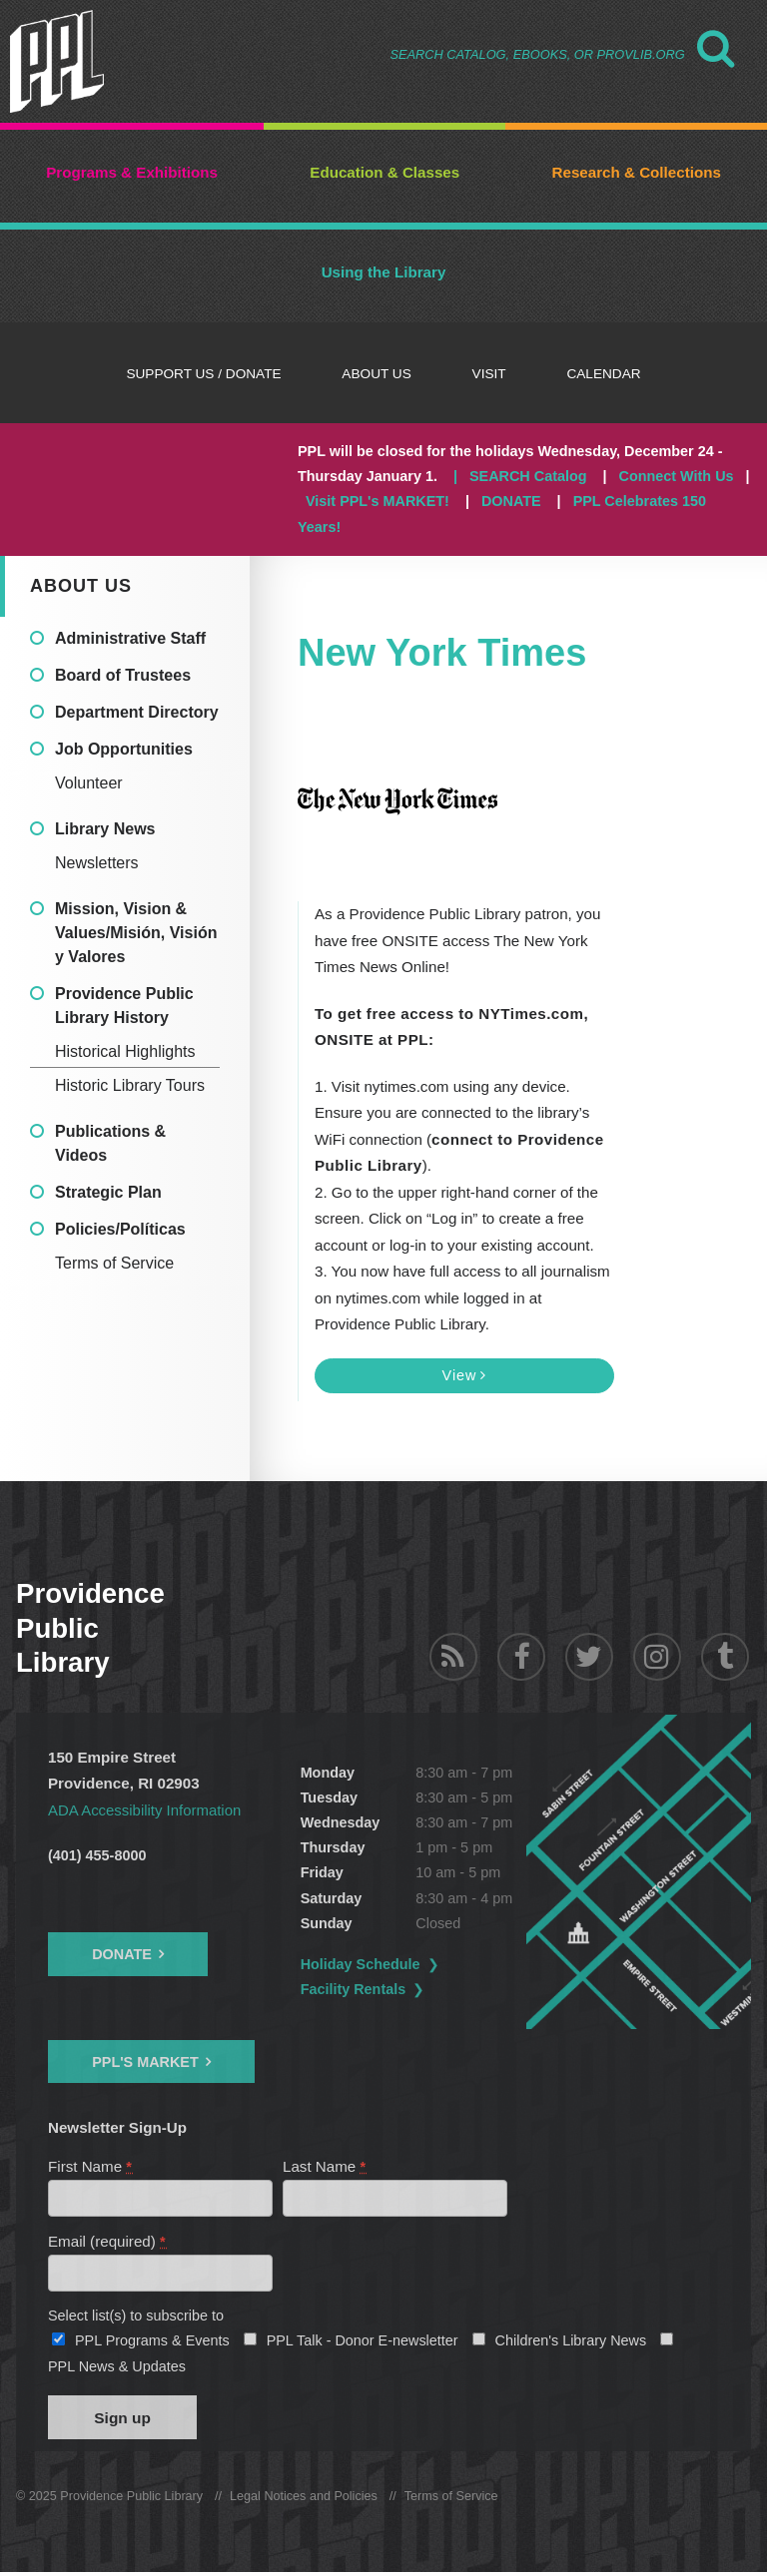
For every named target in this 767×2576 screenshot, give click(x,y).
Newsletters (97, 862)
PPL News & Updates (117, 2368)
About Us (81, 586)
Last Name (325, 2166)
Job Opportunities (124, 749)
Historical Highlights (125, 1051)
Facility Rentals (365, 1989)
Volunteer (89, 782)
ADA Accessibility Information (146, 1810)
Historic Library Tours (130, 1085)
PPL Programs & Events (152, 2342)
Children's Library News (571, 2342)
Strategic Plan (108, 1192)
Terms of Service (114, 1263)
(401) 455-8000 (97, 1855)
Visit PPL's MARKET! (377, 501)
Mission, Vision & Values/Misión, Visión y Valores (136, 932)
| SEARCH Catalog (520, 476)
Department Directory (137, 712)
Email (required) (107, 2242)
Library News (105, 828)
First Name (91, 2166)
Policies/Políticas (120, 1229)
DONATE (511, 501)
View (464, 1375)
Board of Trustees (123, 675)
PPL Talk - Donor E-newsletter (362, 2342)
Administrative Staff (130, 638)
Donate (122, 1954)
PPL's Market (145, 2062)
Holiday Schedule (372, 1964)
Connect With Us (676, 476)
